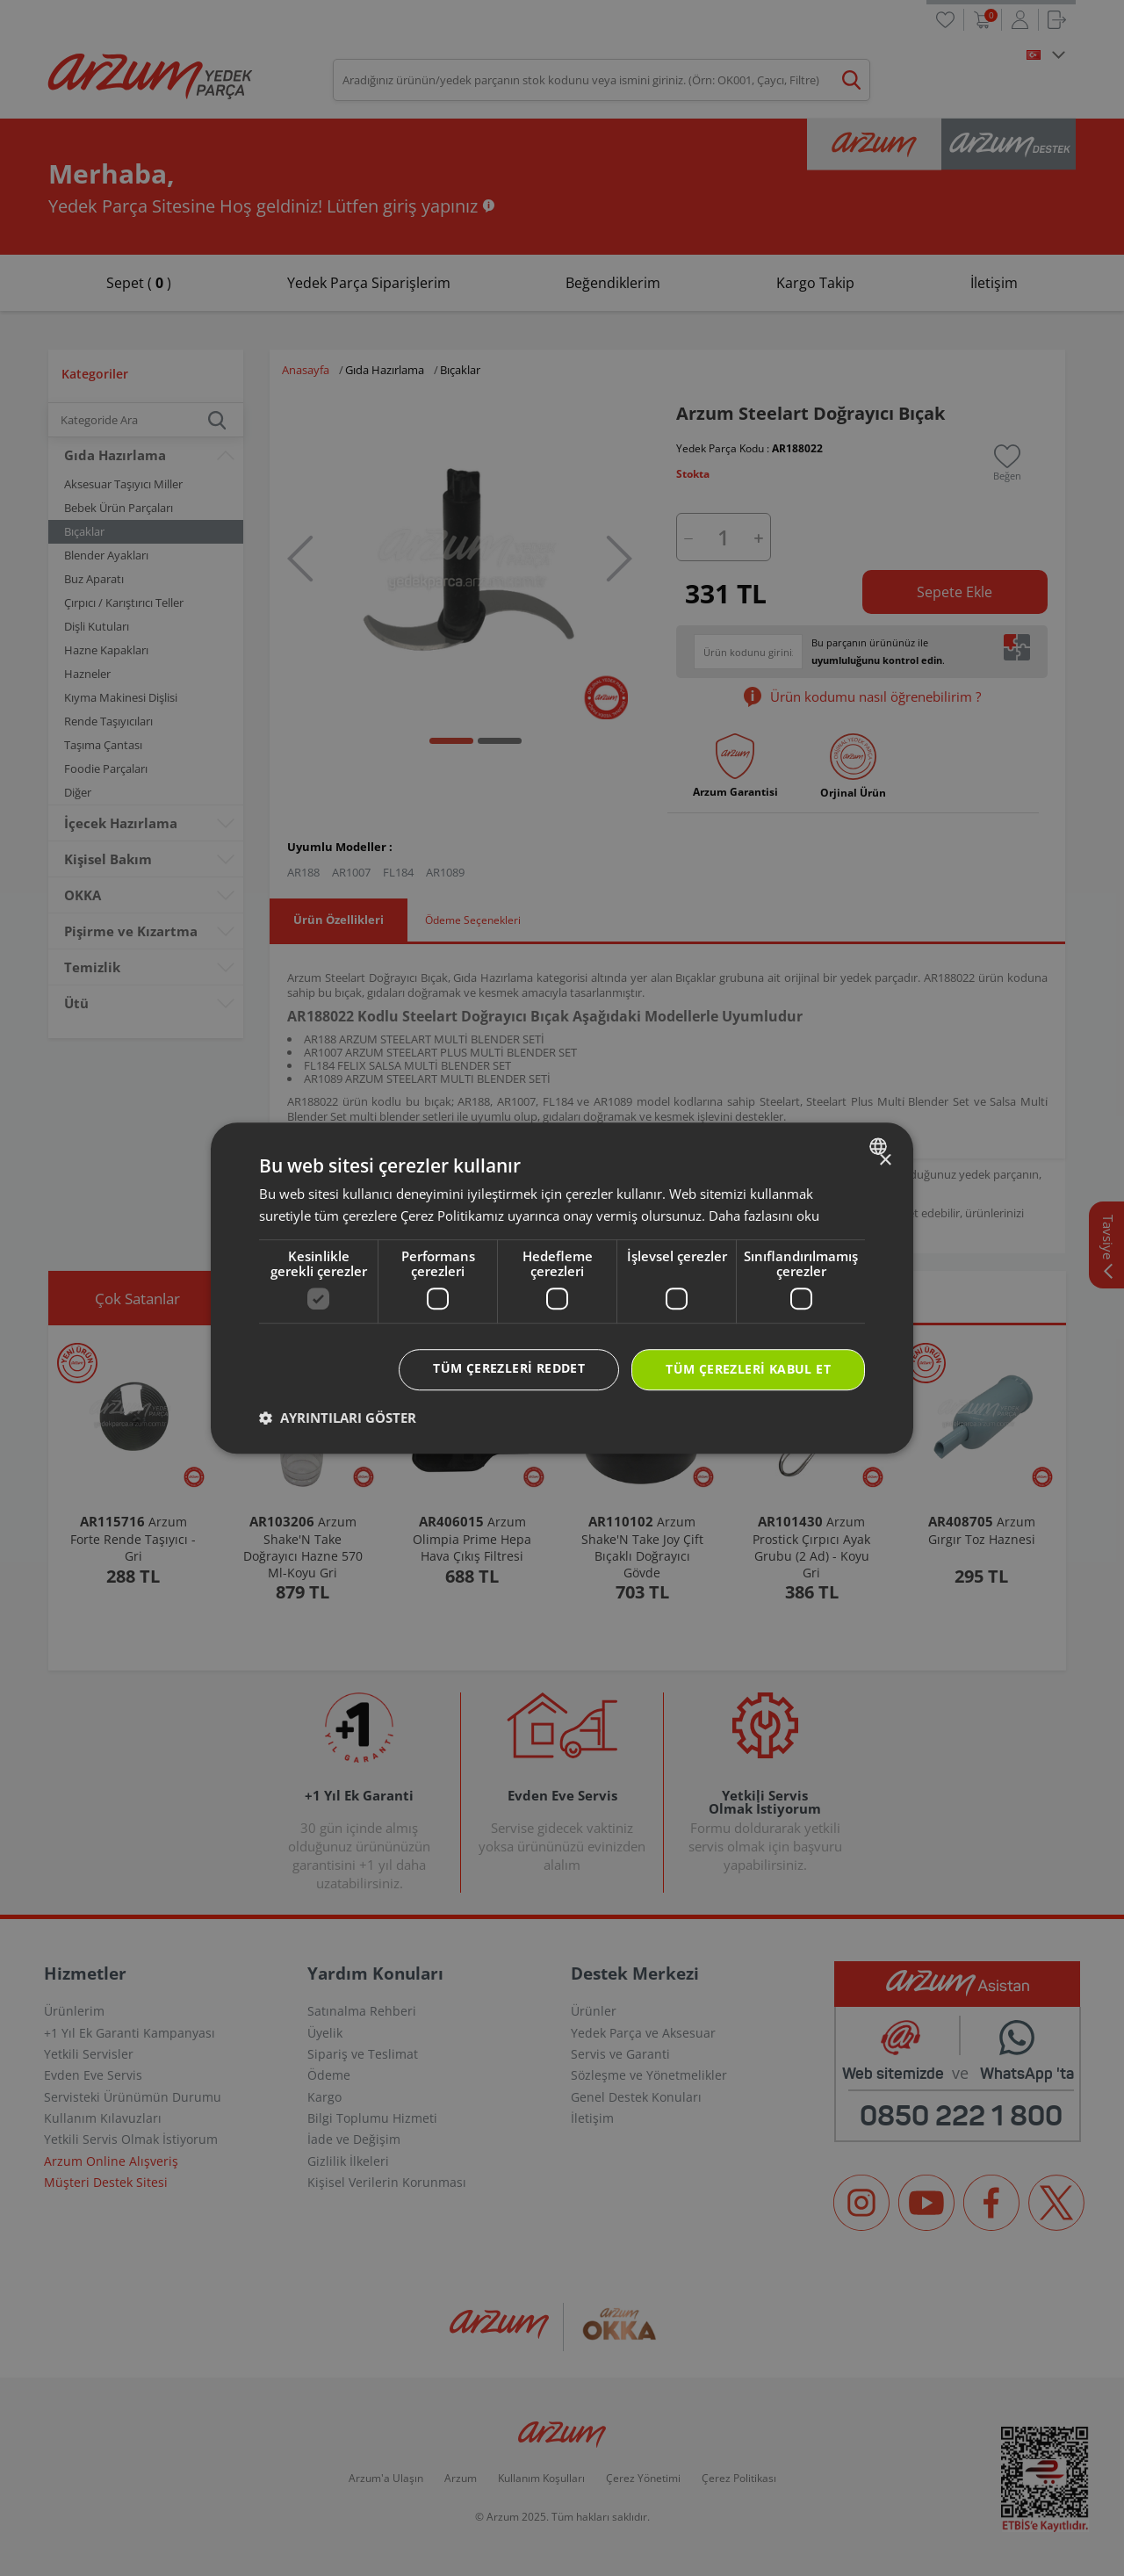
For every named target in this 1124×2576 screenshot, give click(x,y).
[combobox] (880, 1146)
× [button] (884, 1160)
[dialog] (562, 1288)
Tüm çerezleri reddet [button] (509, 1368)
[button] (337, 1417)
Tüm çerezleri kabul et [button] (748, 1369)
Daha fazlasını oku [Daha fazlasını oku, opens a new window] (764, 1215)
